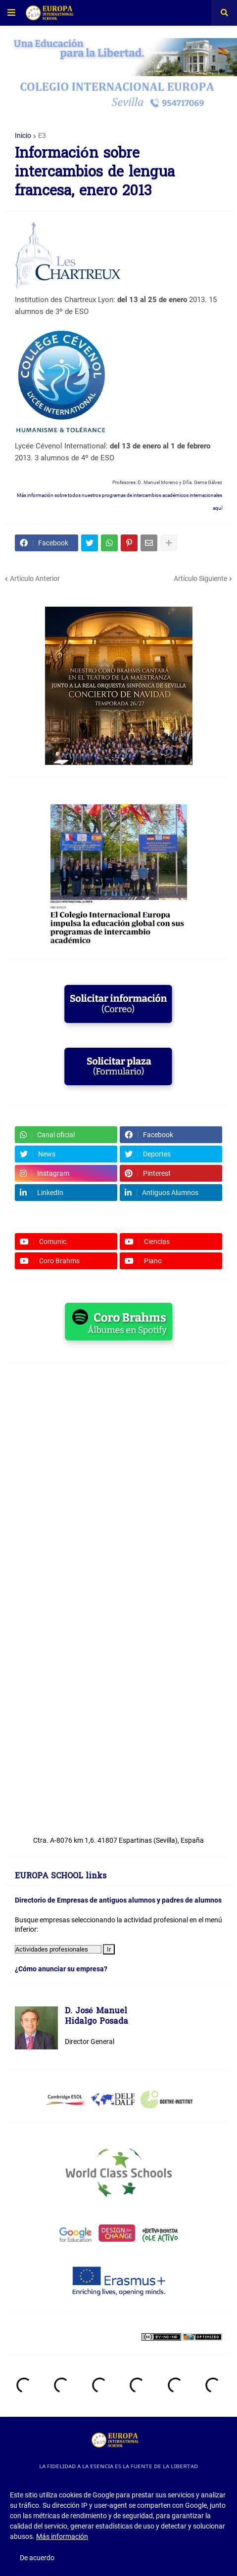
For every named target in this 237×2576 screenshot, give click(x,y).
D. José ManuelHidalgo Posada (96, 2017)
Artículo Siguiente (200, 578)
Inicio (23, 135)
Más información (62, 2536)
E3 (42, 135)
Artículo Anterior (35, 578)
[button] (11, 12)
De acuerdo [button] (37, 2558)
